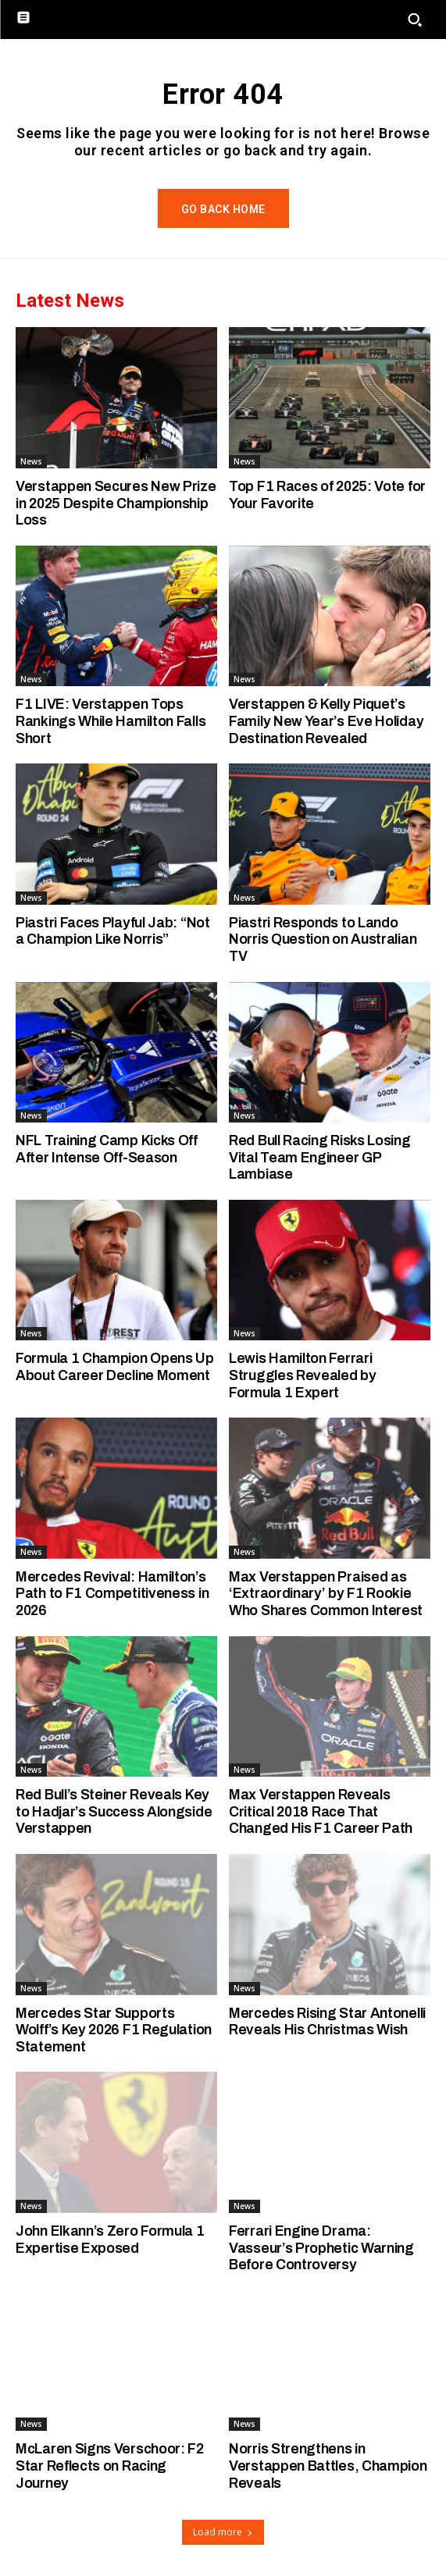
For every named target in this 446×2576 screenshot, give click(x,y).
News (31, 461)
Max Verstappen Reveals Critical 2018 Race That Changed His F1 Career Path (320, 1811)
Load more (223, 2532)
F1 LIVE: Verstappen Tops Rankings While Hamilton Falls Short (110, 720)
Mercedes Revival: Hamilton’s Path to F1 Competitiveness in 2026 (112, 1593)
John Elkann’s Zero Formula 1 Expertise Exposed (110, 2239)
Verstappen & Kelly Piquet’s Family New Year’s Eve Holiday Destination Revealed (326, 720)
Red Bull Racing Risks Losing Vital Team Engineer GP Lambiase (320, 1157)
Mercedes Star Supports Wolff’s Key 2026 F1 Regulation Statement (114, 2030)
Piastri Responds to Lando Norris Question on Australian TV (322, 939)
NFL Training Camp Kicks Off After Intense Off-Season (107, 1149)
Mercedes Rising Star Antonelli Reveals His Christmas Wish (327, 2021)
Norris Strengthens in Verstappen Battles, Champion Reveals (328, 2465)
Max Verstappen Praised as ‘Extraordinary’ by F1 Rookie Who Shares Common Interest (326, 1593)
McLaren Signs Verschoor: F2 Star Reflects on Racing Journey (110, 2465)
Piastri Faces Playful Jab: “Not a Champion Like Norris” (113, 931)
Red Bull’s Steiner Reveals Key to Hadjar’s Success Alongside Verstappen (114, 1811)
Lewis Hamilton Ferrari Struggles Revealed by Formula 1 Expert (302, 1375)
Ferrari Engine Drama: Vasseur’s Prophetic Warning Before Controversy (321, 2247)
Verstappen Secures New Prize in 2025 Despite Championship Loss (116, 503)
